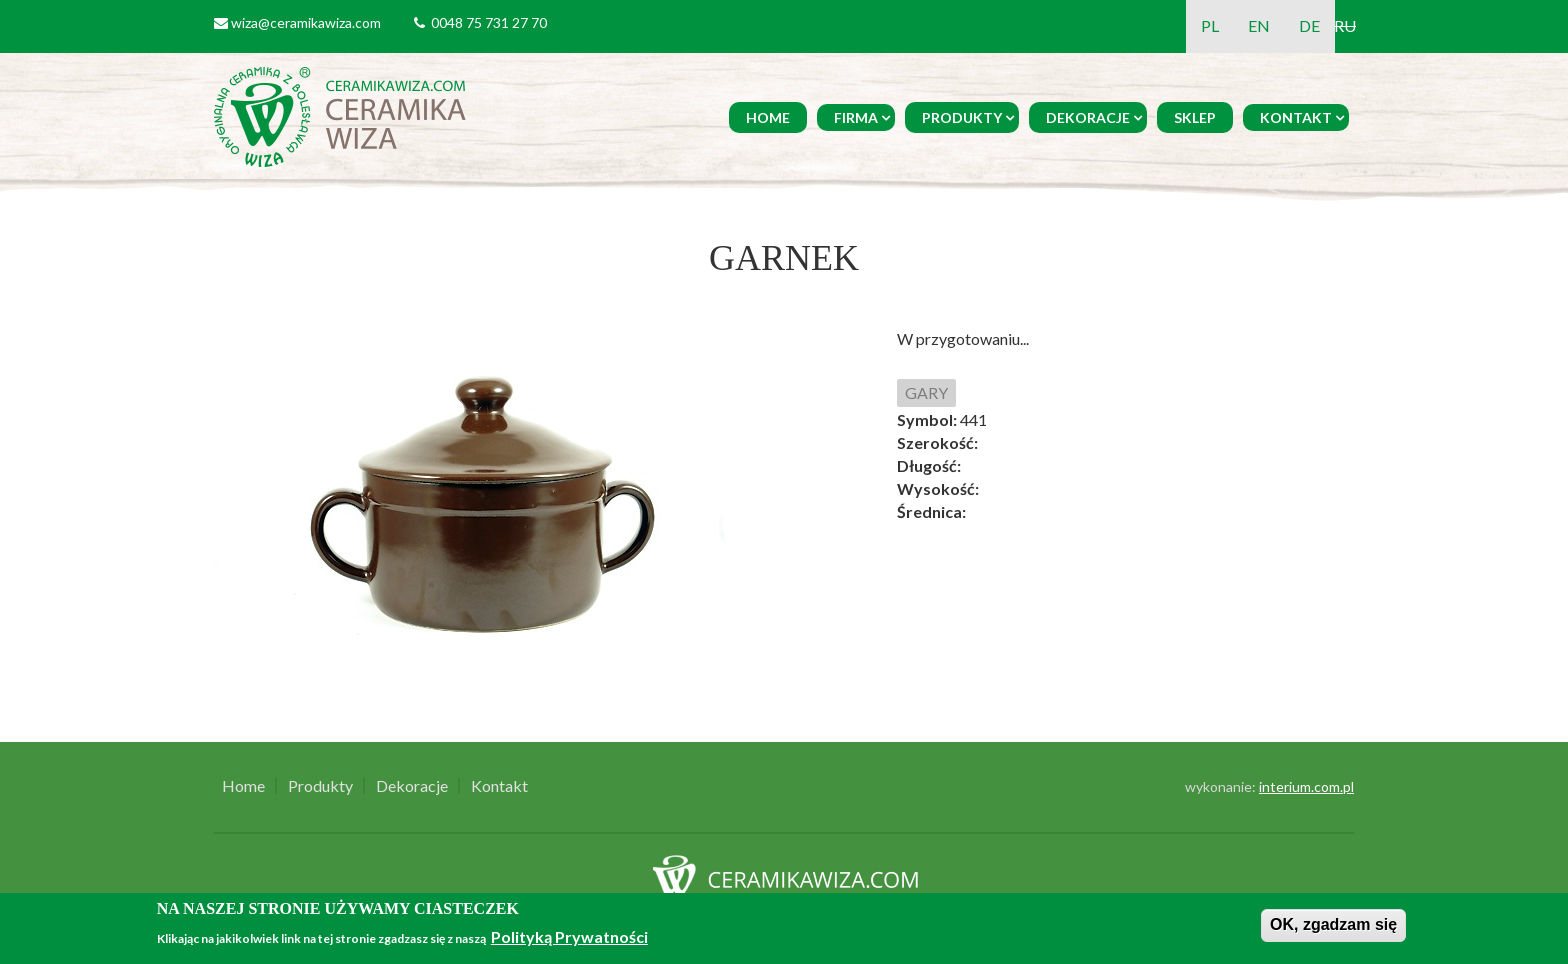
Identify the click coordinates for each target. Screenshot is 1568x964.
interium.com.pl (1306, 786)
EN (1259, 25)
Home (768, 117)
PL (1210, 25)
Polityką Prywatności (569, 936)
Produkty (962, 117)
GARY (926, 392)
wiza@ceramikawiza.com (306, 22)
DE (1309, 25)
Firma (856, 117)
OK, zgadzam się (1333, 924)
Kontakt (1296, 117)
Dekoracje (1088, 117)
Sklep (1195, 117)
